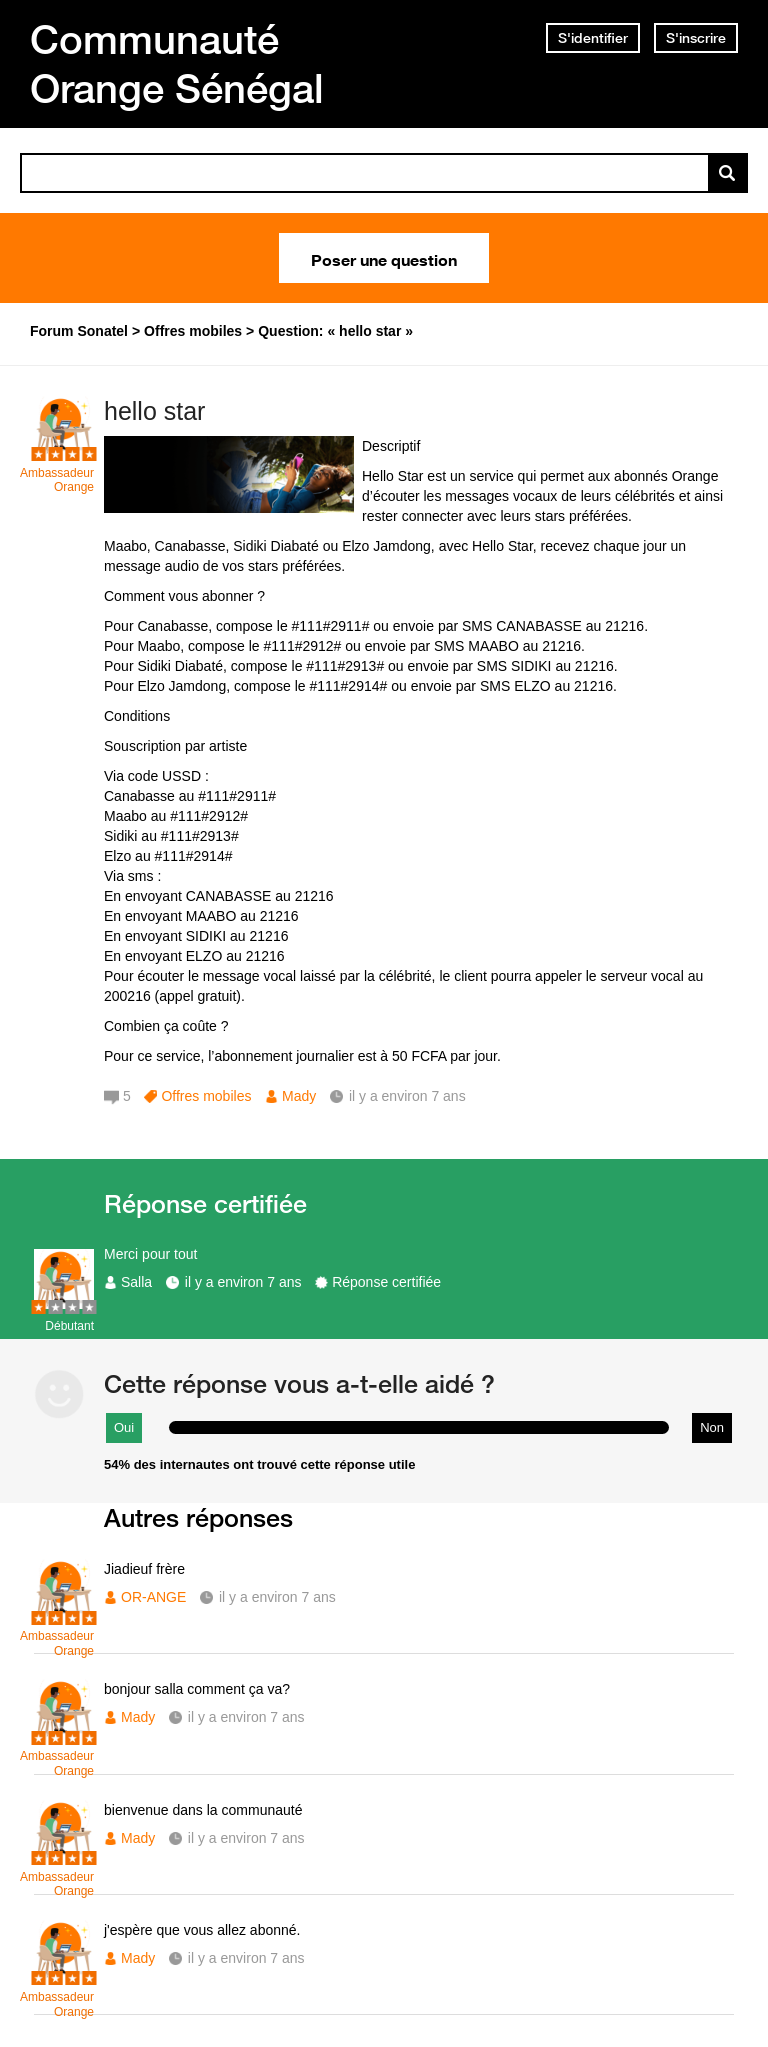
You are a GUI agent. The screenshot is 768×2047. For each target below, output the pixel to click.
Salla (136, 1282)
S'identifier (593, 38)
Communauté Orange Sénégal (177, 63)
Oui (124, 1427)
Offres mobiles (206, 1096)
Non (712, 1427)
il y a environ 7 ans (243, 1282)
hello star (154, 411)
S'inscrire (696, 38)
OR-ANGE (153, 1597)
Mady (299, 1096)
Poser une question (384, 258)
